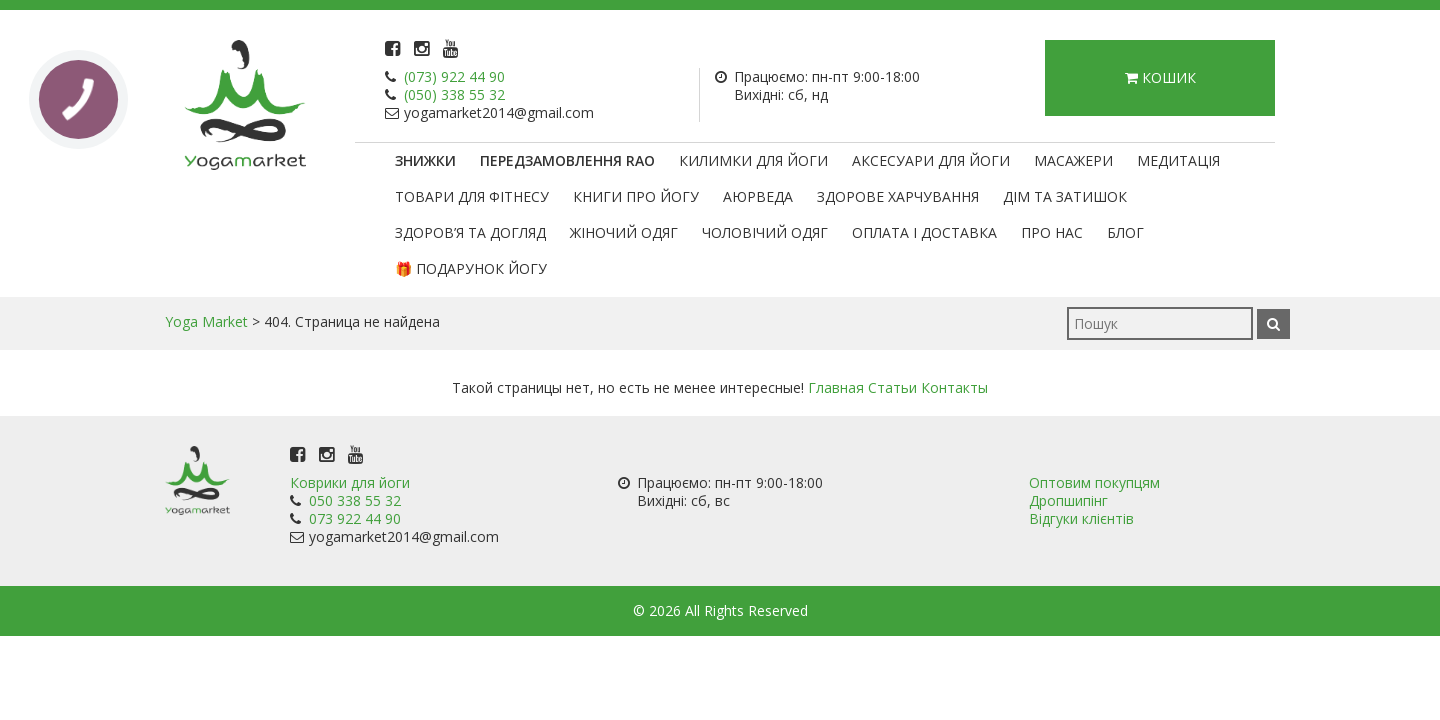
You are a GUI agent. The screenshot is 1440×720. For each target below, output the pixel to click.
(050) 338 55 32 (454, 94)
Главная (836, 387)
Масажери (1073, 160)
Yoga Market (206, 321)
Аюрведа (758, 196)
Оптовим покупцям (1094, 482)
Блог (1125, 232)
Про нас (1052, 232)
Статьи (892, 387)
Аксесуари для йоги (931, 160)
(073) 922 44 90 (454, 76)
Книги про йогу (636, 196)
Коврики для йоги (350, 482)
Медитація (1178, 160)
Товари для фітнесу (472, 196)
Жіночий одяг (624, 232)
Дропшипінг (1068, 500)
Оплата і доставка (924, 232)
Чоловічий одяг (765, 232)
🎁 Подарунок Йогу (471, 268)
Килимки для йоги (753, 160)
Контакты (954, 387)
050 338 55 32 (355, 500)
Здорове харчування (898, 196)
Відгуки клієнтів (1081, 518)
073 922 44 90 (355, 518)
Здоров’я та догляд (470, 232)
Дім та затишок (1065, 196)
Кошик (1160, 77)
